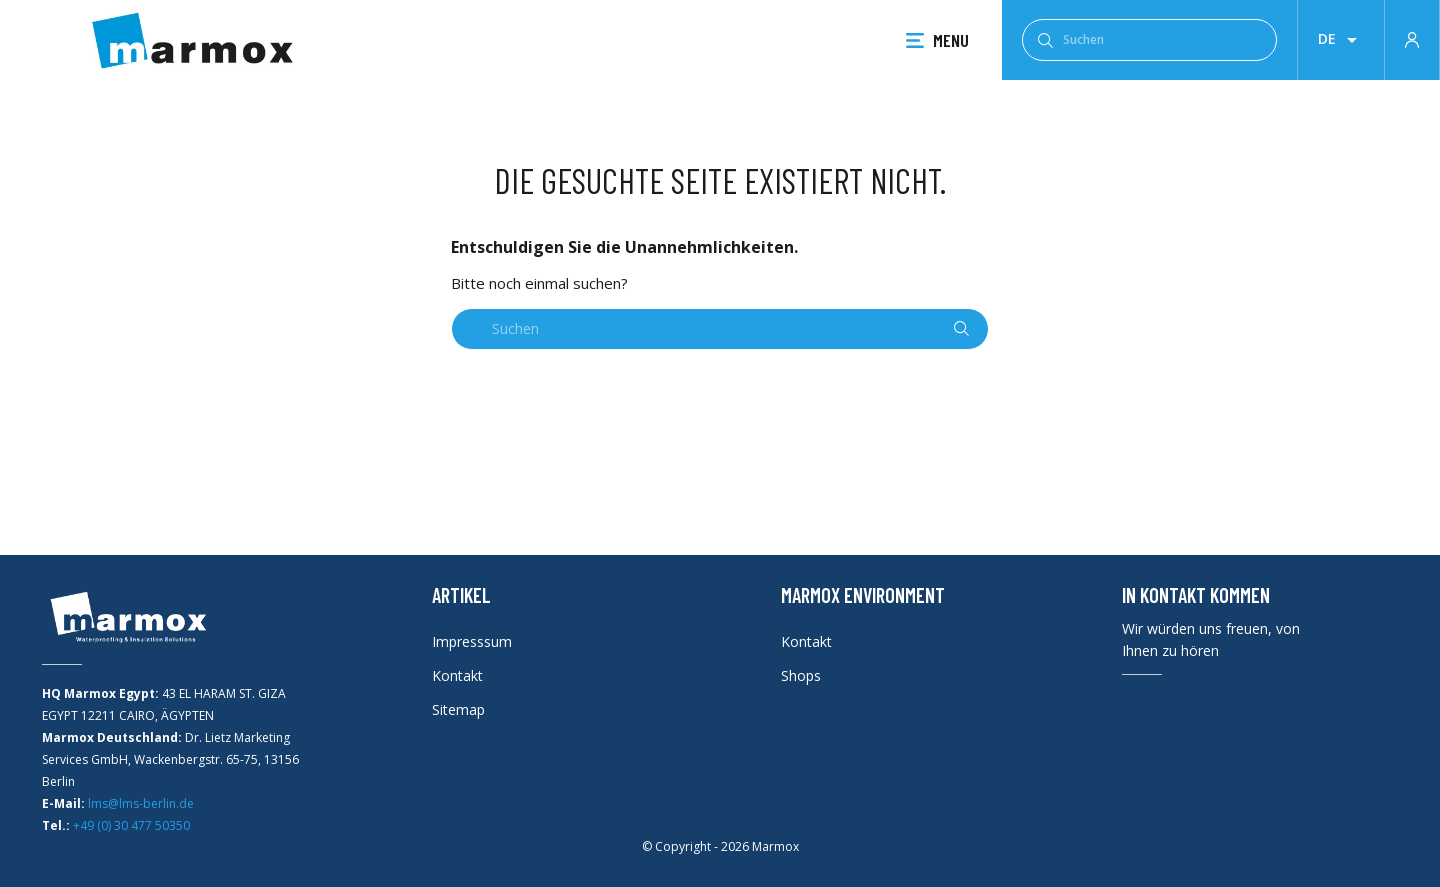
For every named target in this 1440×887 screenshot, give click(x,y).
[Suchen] (1149, 40)
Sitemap (458, 709)
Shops (801, 675)
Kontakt (457, 675)
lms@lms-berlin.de (141, 803)
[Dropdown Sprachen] (1341, 40)
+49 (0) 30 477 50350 (131, 825)
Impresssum (472, 641)
